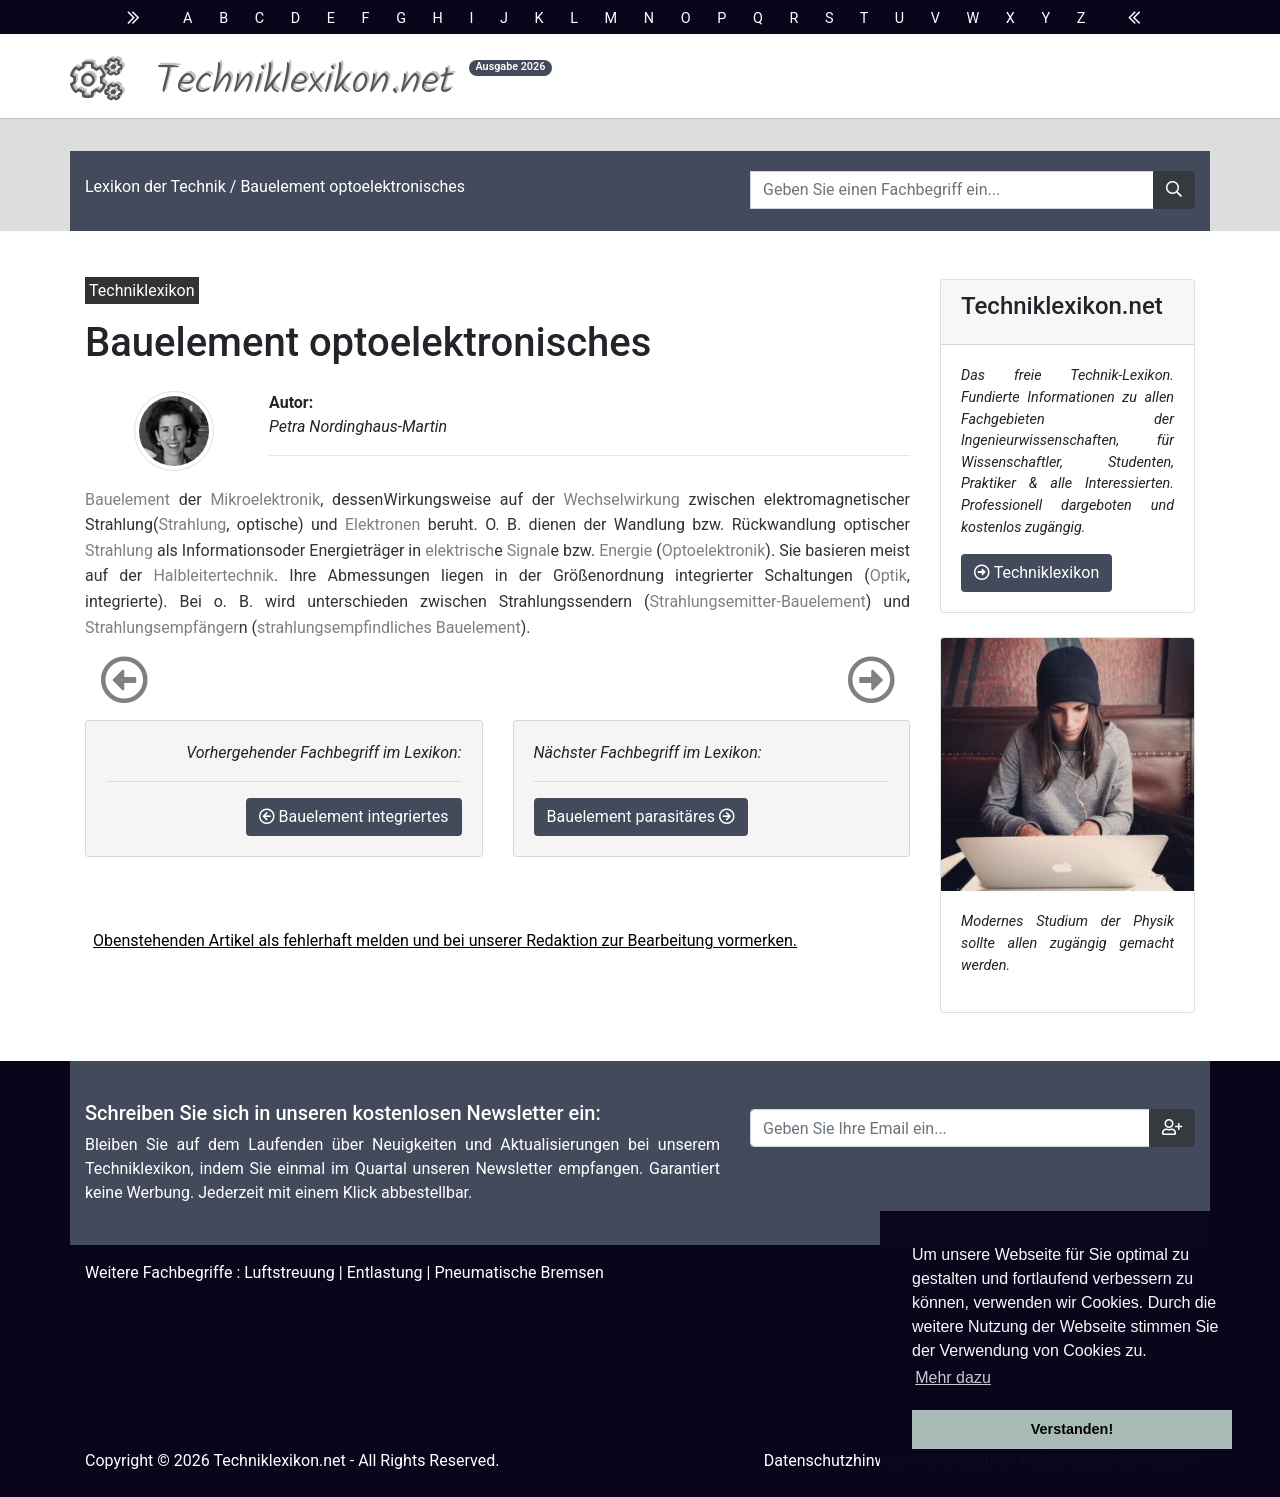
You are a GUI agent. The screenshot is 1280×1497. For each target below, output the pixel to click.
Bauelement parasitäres (641, 816)
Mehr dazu (953, 1377)
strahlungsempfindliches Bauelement (389, 627)
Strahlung (192, 524)
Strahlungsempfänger (162, 627)
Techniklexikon (1036, 572)
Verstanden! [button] (1072, 1429)
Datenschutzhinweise (840, 1460)
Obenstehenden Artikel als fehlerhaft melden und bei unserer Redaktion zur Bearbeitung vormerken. (445, 940)
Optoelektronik (714, 550)
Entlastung (385, 1272)
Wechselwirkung (621, 499)
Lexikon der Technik (155, 186)
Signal (529, 550)
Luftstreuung (289, 1272)
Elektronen (382, 524)
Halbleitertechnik (213, 575)
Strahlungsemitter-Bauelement (758, 601)
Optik (888, 575)
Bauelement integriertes (354, 816)
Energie (625, 550)
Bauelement (127, 499)
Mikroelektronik (265, 499)
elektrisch (459, 550)
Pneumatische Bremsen (518, 1272)
